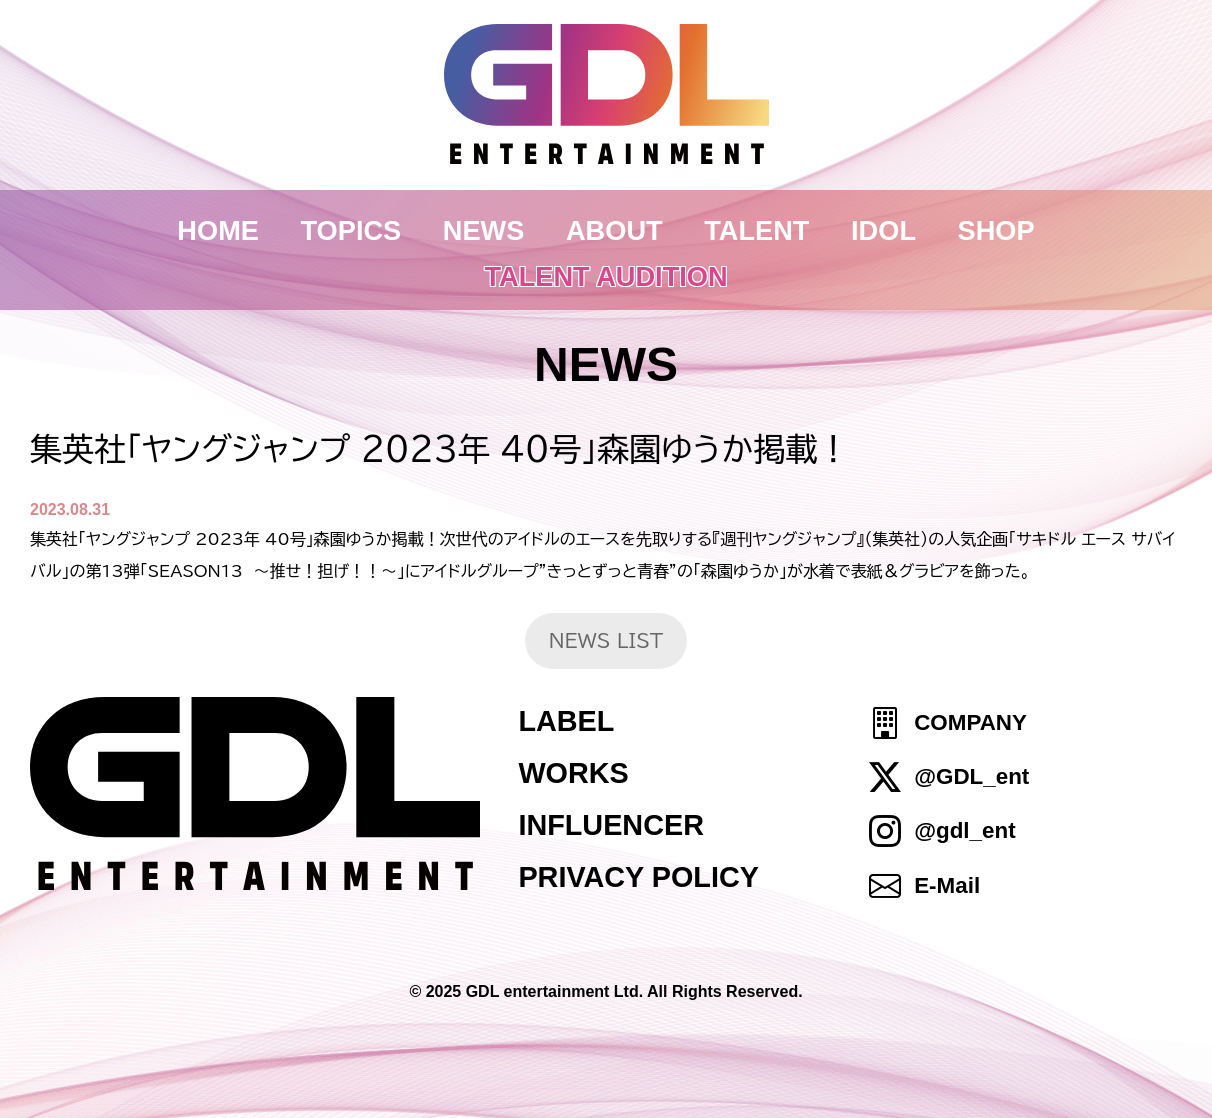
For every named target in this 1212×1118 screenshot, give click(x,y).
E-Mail (947, 885)
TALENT (756, 230)
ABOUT (614, 230)
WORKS (573, 773)
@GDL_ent (971, 776)
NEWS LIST (606, 640)
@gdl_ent (964, 831)
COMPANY (970, 722)
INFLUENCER (611, 825)
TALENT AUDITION (605, 276)
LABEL (566, 721)
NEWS (484, 230)
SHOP (996, 230)
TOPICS (351, 230)
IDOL (883, 230)
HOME (218, 230)
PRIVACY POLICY (638, 877)
